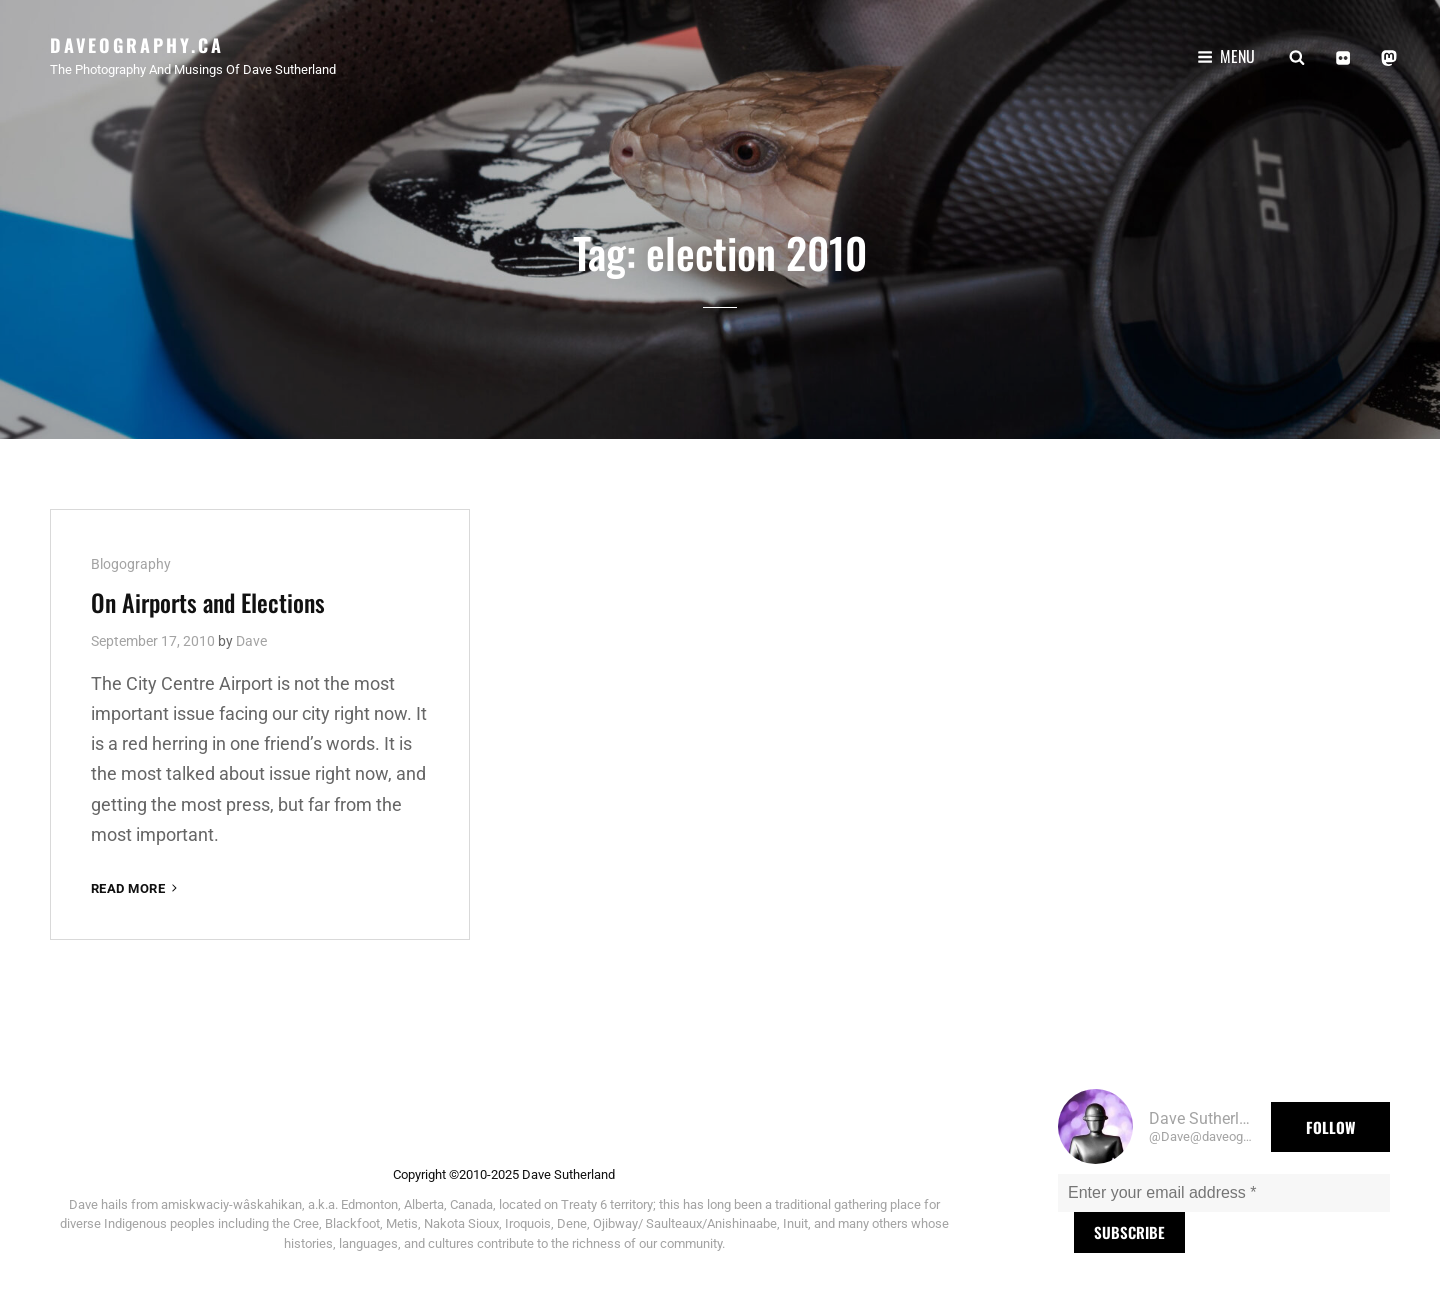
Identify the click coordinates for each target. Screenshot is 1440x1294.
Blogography (131, 564)
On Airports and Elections (208, 602)
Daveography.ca (137, 45)
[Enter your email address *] (1224, 1193)
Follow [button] (1330, 1127)
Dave (251, 641)
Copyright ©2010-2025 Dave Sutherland (504, 1174)
